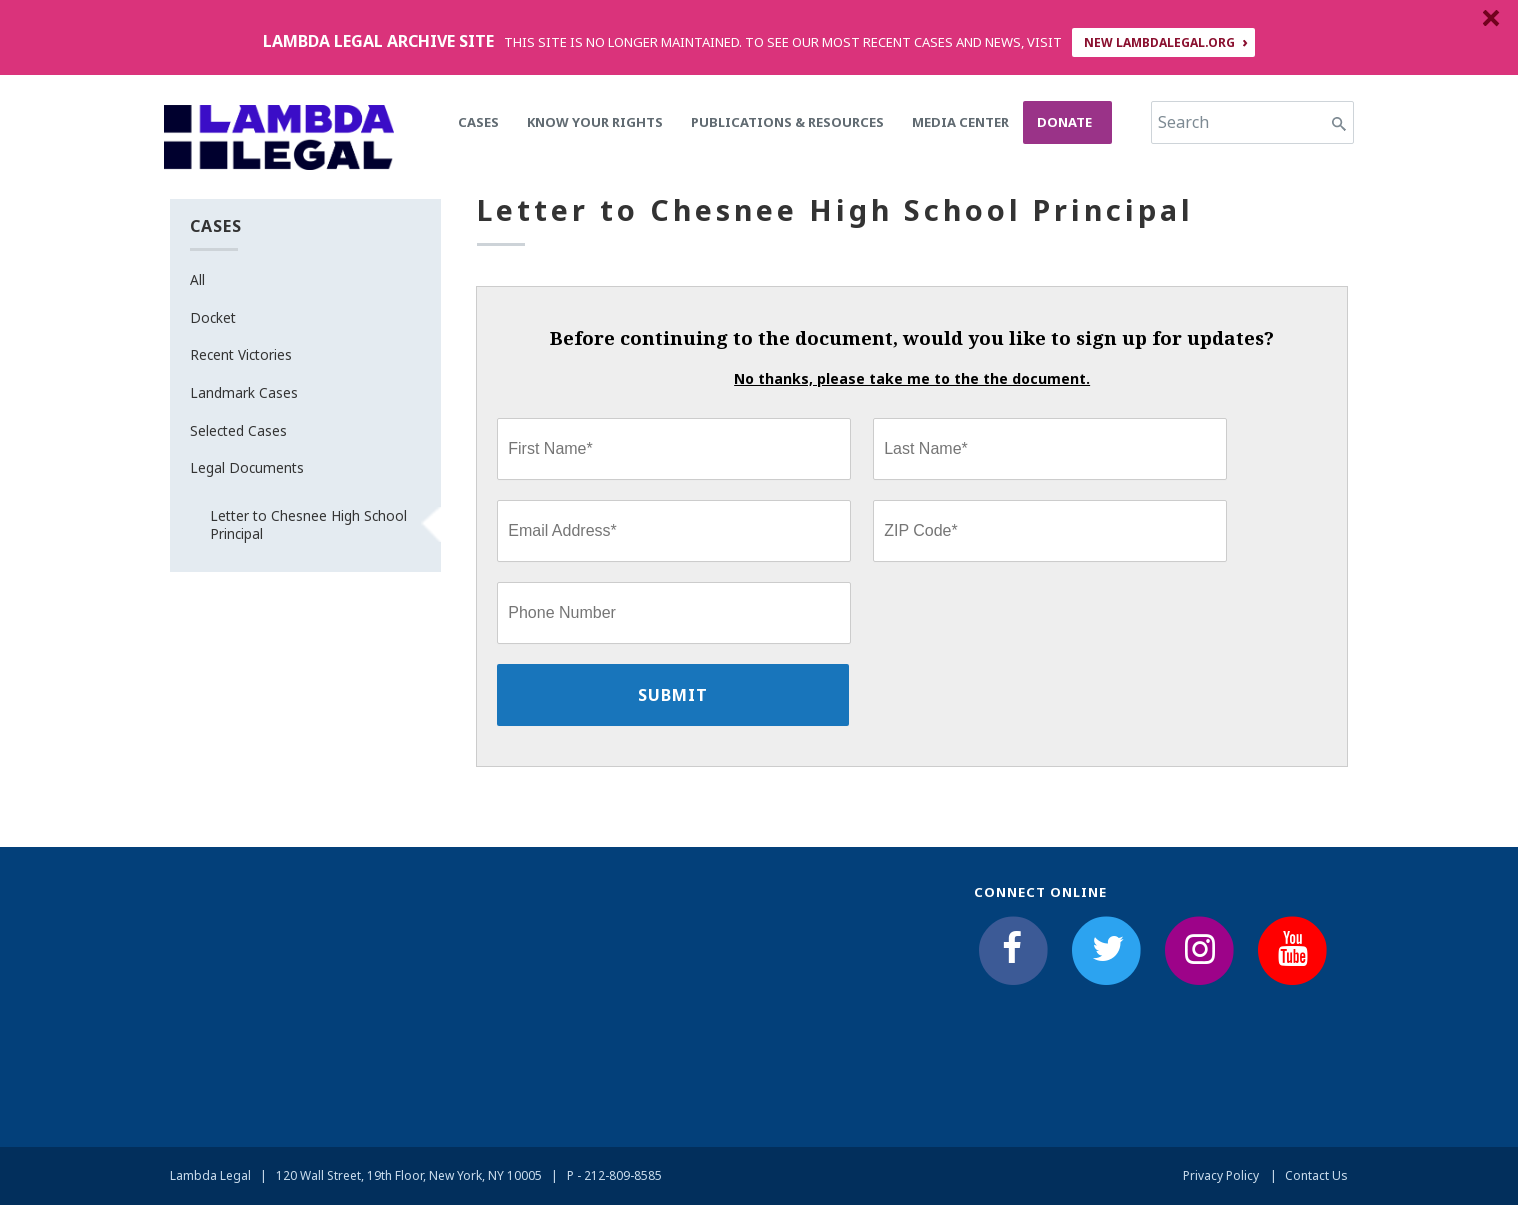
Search (1183, 122)
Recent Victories (241, 354)
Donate (1064, 122)
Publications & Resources (787, 122)
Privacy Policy (1221, 1175)
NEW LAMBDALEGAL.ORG (1159, 42)
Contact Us (1316, 1175)
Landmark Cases (244, 392)
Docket (213, 317)
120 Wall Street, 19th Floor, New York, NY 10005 (409, 1175)
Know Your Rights (595, 122)
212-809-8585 (623, 1175)
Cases (478, 122)
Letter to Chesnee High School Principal (308, 524)
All (197, 279)
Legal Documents (247, 467)
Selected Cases (238, 430)
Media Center (960, 122)
